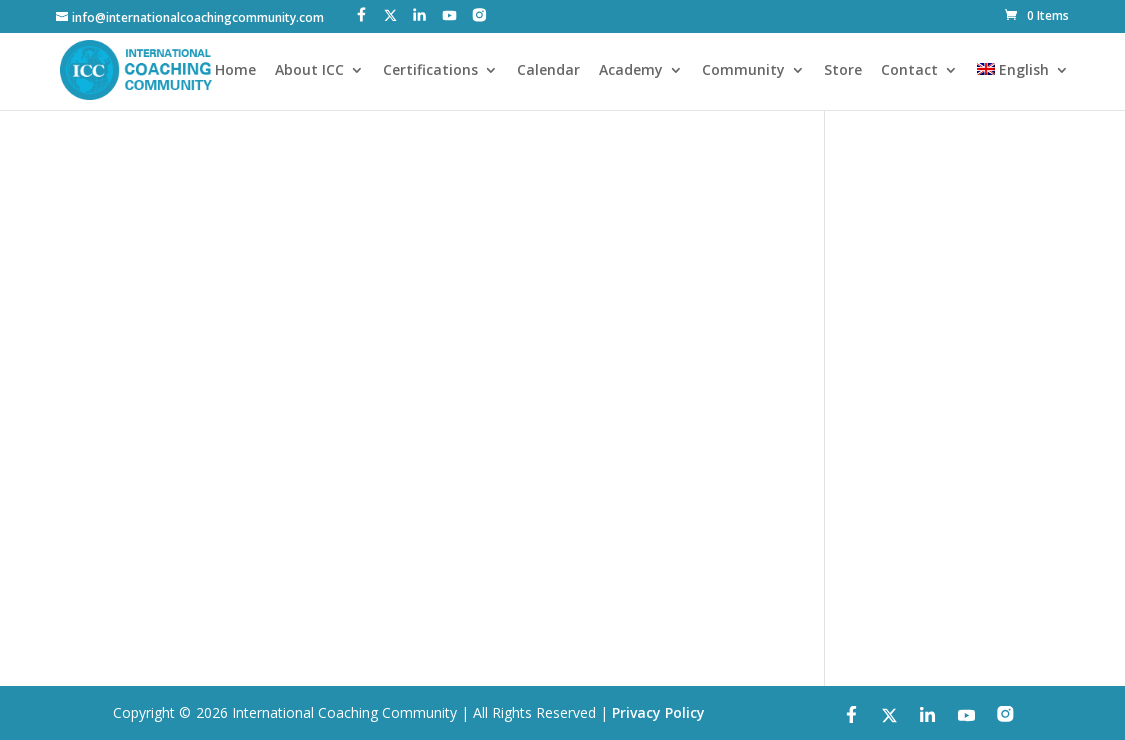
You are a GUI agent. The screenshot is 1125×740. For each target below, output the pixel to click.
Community (743, 71)
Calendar (548, 71)
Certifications (430, 71)
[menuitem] (1023, 86)
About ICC (309, 71)
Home (235, 71)
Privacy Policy (658, 712)
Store (843, 71)
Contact (909, 71)
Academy (631, 71)
